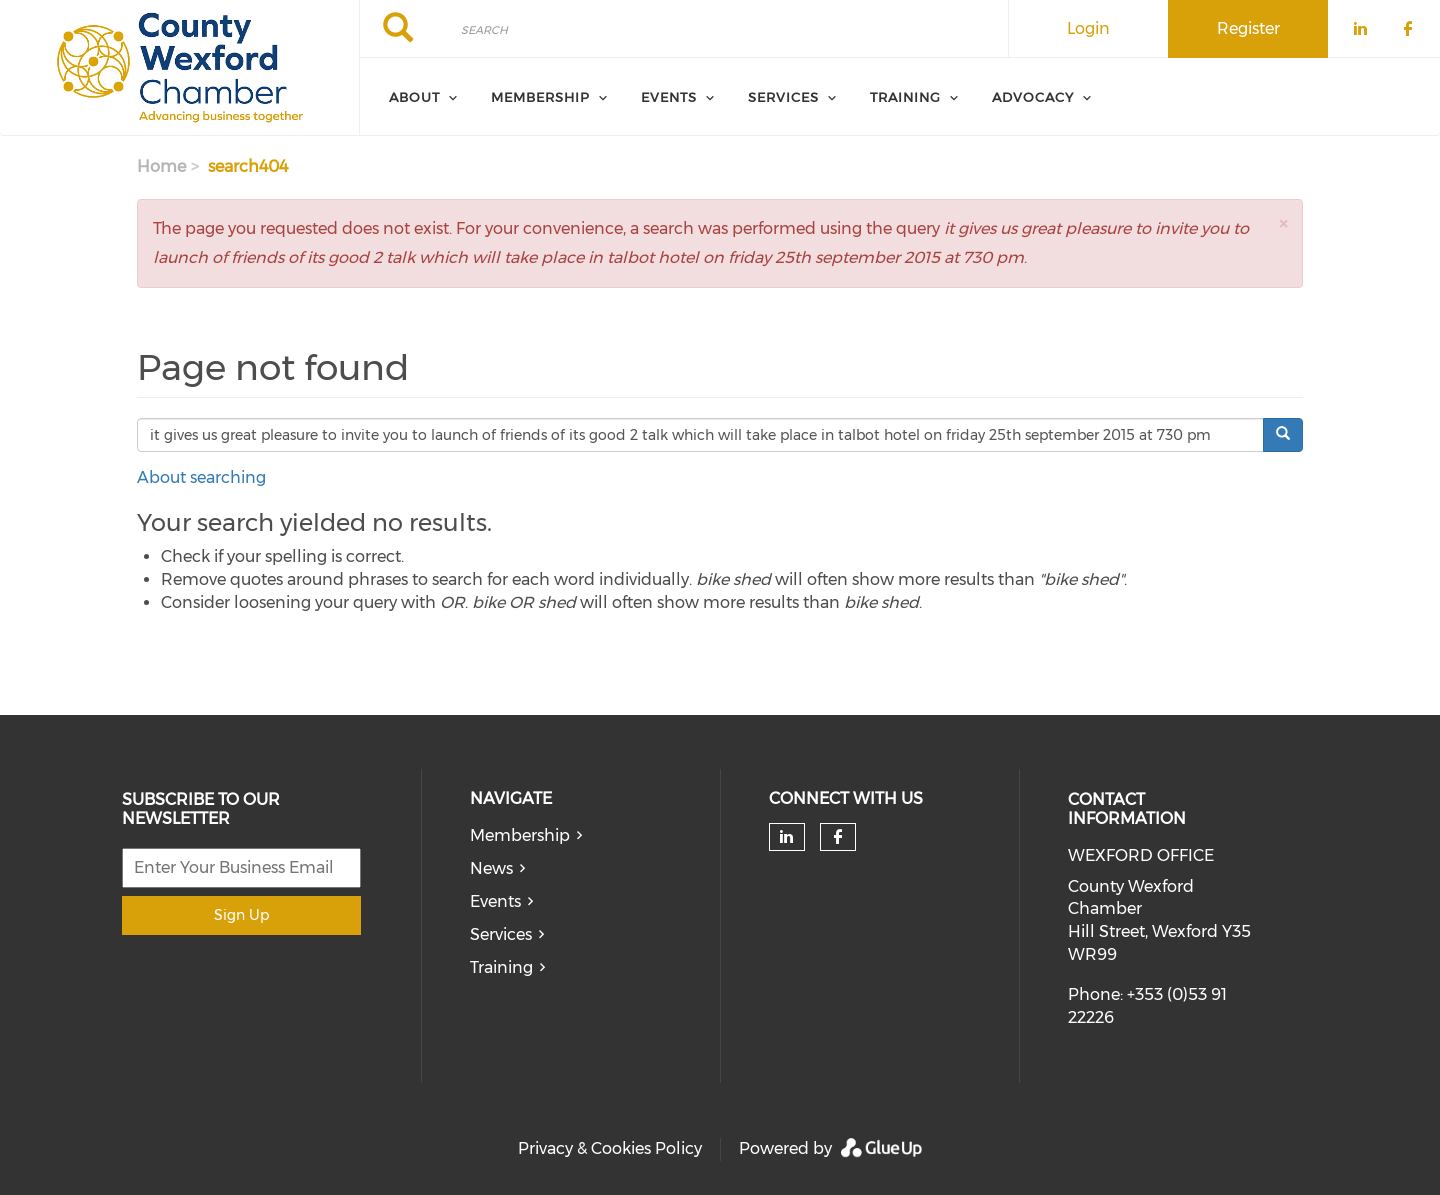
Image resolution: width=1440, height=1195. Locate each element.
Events (495, 901)
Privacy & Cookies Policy (610, 1148)
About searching (201, 477)
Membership (520, 835)
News (491, 868)
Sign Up (241, 915)
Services (501, 934)
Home (161, 166)
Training (501, 967)
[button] (1283, 223)
